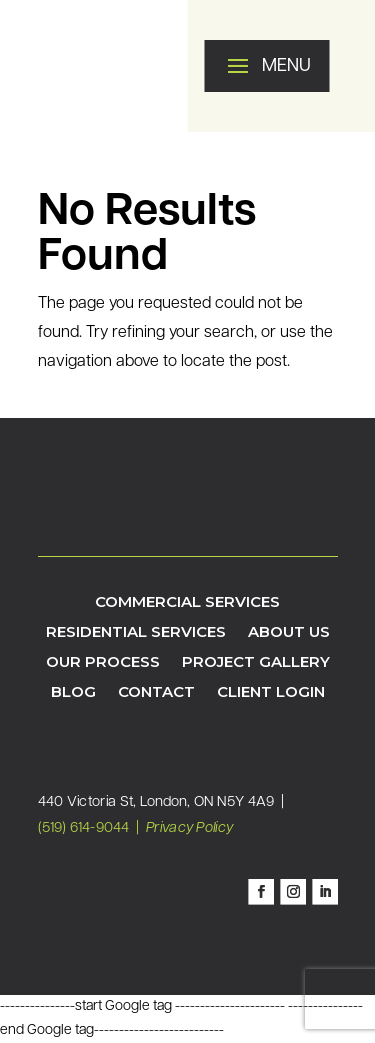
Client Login (271, 693)
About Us (289, 633)
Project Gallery (256, 663)
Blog (73, 693)
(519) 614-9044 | (92, 829)
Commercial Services (187, 603)
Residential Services (136, 633)
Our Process (103, 663)
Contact (156, 693)
